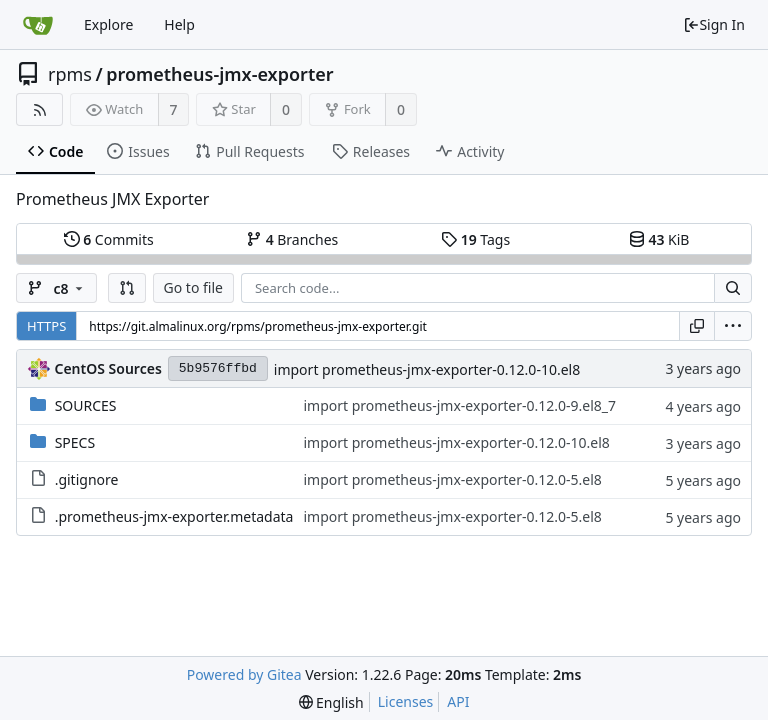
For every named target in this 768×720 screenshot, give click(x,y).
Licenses (406, 701)
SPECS (75, 442)
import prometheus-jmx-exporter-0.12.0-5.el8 (452, 479)
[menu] (733, 326)
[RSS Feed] (39, 109)
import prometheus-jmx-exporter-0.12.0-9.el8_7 (459, 405)
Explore (108, 24)
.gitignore (87, 479)
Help (179, 24)
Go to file (193, 287)
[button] (127, 288)
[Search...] (733, 288)
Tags (475, 239)
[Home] (38, 25)
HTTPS (46, 326)
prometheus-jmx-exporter (219, 74)
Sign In (714, 24)
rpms (70, 74)
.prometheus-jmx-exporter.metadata (174, 516)
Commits (109, 239)
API (458, 701)
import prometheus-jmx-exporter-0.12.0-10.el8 (427, 369)
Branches (292, 239)
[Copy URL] (697, 326)
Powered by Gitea (244, 674)
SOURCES (86, 405)
